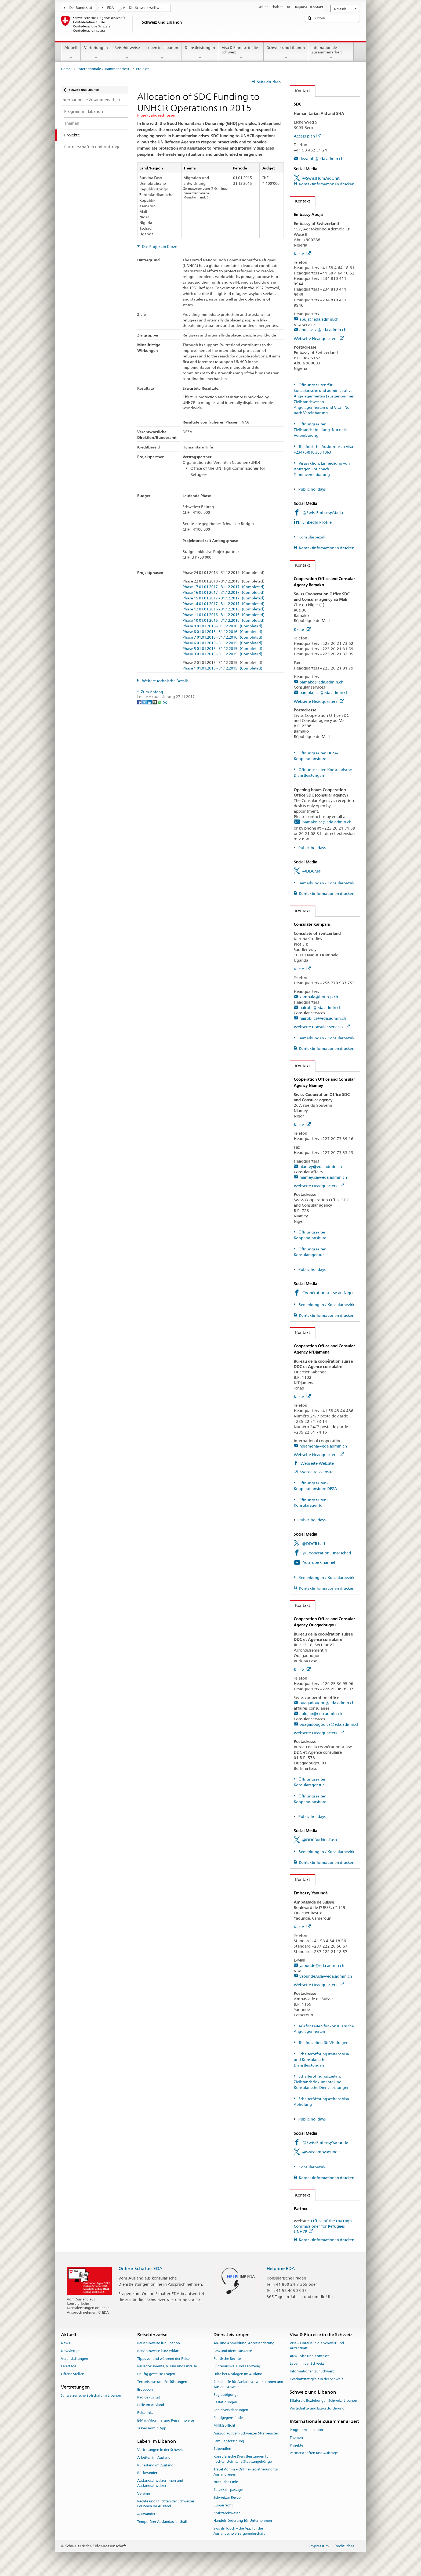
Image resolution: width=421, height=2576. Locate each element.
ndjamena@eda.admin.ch (323, 1446)
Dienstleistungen (200, 52)
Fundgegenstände (228, 2418)
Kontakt (300, 90)
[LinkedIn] (150, 702)
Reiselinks (145, 2413)
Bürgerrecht (223, 2505)
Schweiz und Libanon (286, 52)
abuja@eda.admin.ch (319, 319)
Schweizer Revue (227, 2497)
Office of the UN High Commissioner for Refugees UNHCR (323, 2226)
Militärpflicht (224, 2425)
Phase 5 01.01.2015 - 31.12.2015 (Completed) (222, 649)
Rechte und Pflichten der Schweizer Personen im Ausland (165, 2503)
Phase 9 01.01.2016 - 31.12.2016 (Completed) (222, 626)
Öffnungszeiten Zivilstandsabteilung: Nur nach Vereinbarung (321, 429)
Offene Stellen (72, 2374)
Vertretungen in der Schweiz (160, 2450)
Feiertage (68, 2366)
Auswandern (147, 2514)
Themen (296, 2438)
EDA (110, 8)
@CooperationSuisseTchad (326, 1552)
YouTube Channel (319, 1562)
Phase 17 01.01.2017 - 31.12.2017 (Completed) (223, 587)
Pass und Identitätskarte (232, 2351)
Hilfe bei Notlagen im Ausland (237, 2374)
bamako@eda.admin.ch (321, 682)
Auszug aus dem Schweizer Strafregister (245, 2433)
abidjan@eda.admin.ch (320, 1713)
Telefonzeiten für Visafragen (323, 2042)
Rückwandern (148, 2473)
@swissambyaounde (321, 2151)
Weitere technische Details (164, 681)
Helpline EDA (281, 2268)
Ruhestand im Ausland (155, 2465)
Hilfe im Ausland (150, 2405)
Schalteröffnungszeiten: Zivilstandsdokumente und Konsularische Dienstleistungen (322, 2082)
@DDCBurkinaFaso (319, 1839)
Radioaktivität (148, 2397)
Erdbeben (145, 2389)
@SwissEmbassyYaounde (325, 2142)
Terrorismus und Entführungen (162, 2382)
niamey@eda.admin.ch (320, 1166)
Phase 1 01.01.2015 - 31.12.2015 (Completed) (222, 668)
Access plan (307, 136)
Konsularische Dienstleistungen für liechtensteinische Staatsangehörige (242, 2458)
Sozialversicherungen (230, 2410)
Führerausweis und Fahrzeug (236, 2366)
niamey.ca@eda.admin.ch (323, 1177)
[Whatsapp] (160, 702)
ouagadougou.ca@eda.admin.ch (329, 1724)
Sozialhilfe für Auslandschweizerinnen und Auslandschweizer (248, 2384)
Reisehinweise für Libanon (158, 2343)
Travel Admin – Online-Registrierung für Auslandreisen (245, 2471)
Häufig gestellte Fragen (156, 2374)
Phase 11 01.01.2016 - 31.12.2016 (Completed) (223, 615)
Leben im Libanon (162, 52)
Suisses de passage (228, 2490)
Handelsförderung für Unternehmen (242, 2521)
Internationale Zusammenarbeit (331, 52)
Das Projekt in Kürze (159, 246)
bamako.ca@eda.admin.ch (324, 692)
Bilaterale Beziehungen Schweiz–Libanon (323, 2400)
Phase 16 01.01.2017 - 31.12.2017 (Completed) (223, 593)
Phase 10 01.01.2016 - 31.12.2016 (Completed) (223, 620)
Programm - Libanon (306, 2430)
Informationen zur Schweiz (312, 2371)
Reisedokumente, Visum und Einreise (167, 2366)
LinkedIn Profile (317, 522)
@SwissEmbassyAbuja (322, 512)
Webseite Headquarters (319, 338)
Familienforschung (228, 2441)
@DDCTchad (313, 1543)
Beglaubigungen (227, 2395)
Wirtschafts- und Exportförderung (317, 2408)
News (65, 2343)
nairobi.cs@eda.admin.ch (322, 1018)
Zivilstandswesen (227, 2513)
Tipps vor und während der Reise (163, 2359)
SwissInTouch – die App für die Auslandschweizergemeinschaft (239, 2531)
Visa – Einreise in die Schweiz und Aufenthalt (317, 2345)
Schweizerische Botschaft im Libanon (91, 2396)
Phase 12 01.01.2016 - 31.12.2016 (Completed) (223, 609)
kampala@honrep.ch (318, 996)
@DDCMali (312, 871)
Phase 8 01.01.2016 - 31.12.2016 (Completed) (222, 632)
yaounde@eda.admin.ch (321, 1965)
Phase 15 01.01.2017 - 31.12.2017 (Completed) (223, 598)
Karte (302, 253)
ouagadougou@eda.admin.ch (326, 1702)
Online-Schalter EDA (140, 2268)
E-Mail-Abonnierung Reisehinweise (165, 2420)
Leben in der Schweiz (307, 2364)
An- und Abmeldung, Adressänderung (243, 2343)
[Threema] (155, 702)
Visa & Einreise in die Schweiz (241, 52)
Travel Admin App (151, 2428)
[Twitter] (144, 702)
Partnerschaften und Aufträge (314, 2453)
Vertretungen (96, 52)
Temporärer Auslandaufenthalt (162, 2522)
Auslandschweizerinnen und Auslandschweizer (160, 2483)
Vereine (143, 2493)
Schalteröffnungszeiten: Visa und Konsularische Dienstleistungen (321, 2059)
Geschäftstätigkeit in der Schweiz (316, 2379)
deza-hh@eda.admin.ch (321, 158)
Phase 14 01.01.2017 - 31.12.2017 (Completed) (223, 604)
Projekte (296, 2445)
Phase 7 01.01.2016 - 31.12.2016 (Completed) (222, 637)
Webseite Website (316, 1463)
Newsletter (70, 2351)
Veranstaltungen (74, 2359)
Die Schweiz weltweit (146, 8)
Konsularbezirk (311, 537)
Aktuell (70, 52)
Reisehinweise (127, 52)
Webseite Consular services (322, 1026)
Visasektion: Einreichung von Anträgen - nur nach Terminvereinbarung (322, 469)
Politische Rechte (227, 2359)
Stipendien (222, 2449)
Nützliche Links (225, 2482)
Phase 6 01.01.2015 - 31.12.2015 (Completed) (222, 643)
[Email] (165, 702)
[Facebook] (139, 702)
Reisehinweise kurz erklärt (158, 2351)
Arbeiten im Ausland (153, 2457)
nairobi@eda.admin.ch (320, 1007)
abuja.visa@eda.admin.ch (322, 329)
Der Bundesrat (80, 8)
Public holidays (312, 489)
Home (66, 69)
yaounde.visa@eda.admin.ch (325, 1976)
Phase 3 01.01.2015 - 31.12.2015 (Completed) (222, 654)
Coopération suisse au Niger (328, 1292)
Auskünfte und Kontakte (309, 2356)
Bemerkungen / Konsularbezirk (326, 883)
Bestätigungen (225, 2402)
